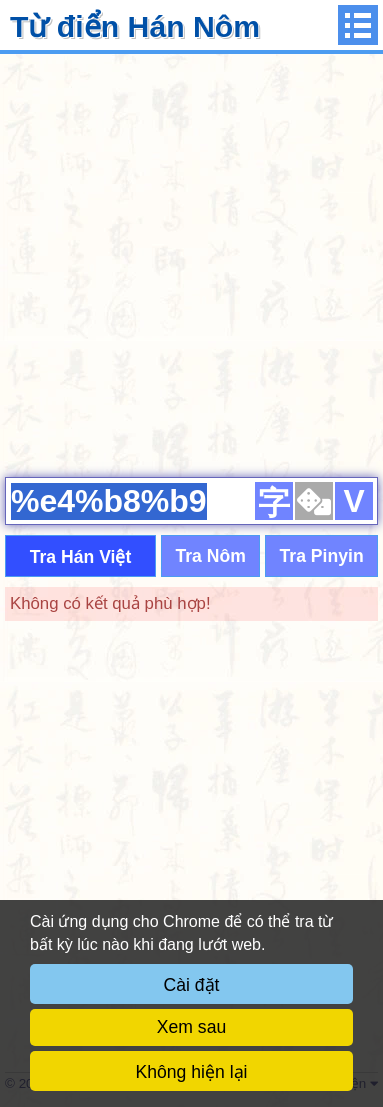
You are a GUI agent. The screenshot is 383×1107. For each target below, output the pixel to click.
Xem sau (191, 1027)
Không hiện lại (192, 1072)
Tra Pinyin (322, 556)
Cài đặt (192, 985)
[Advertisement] (191, 262)
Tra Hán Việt (81, 557)
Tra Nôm (210, 556)
